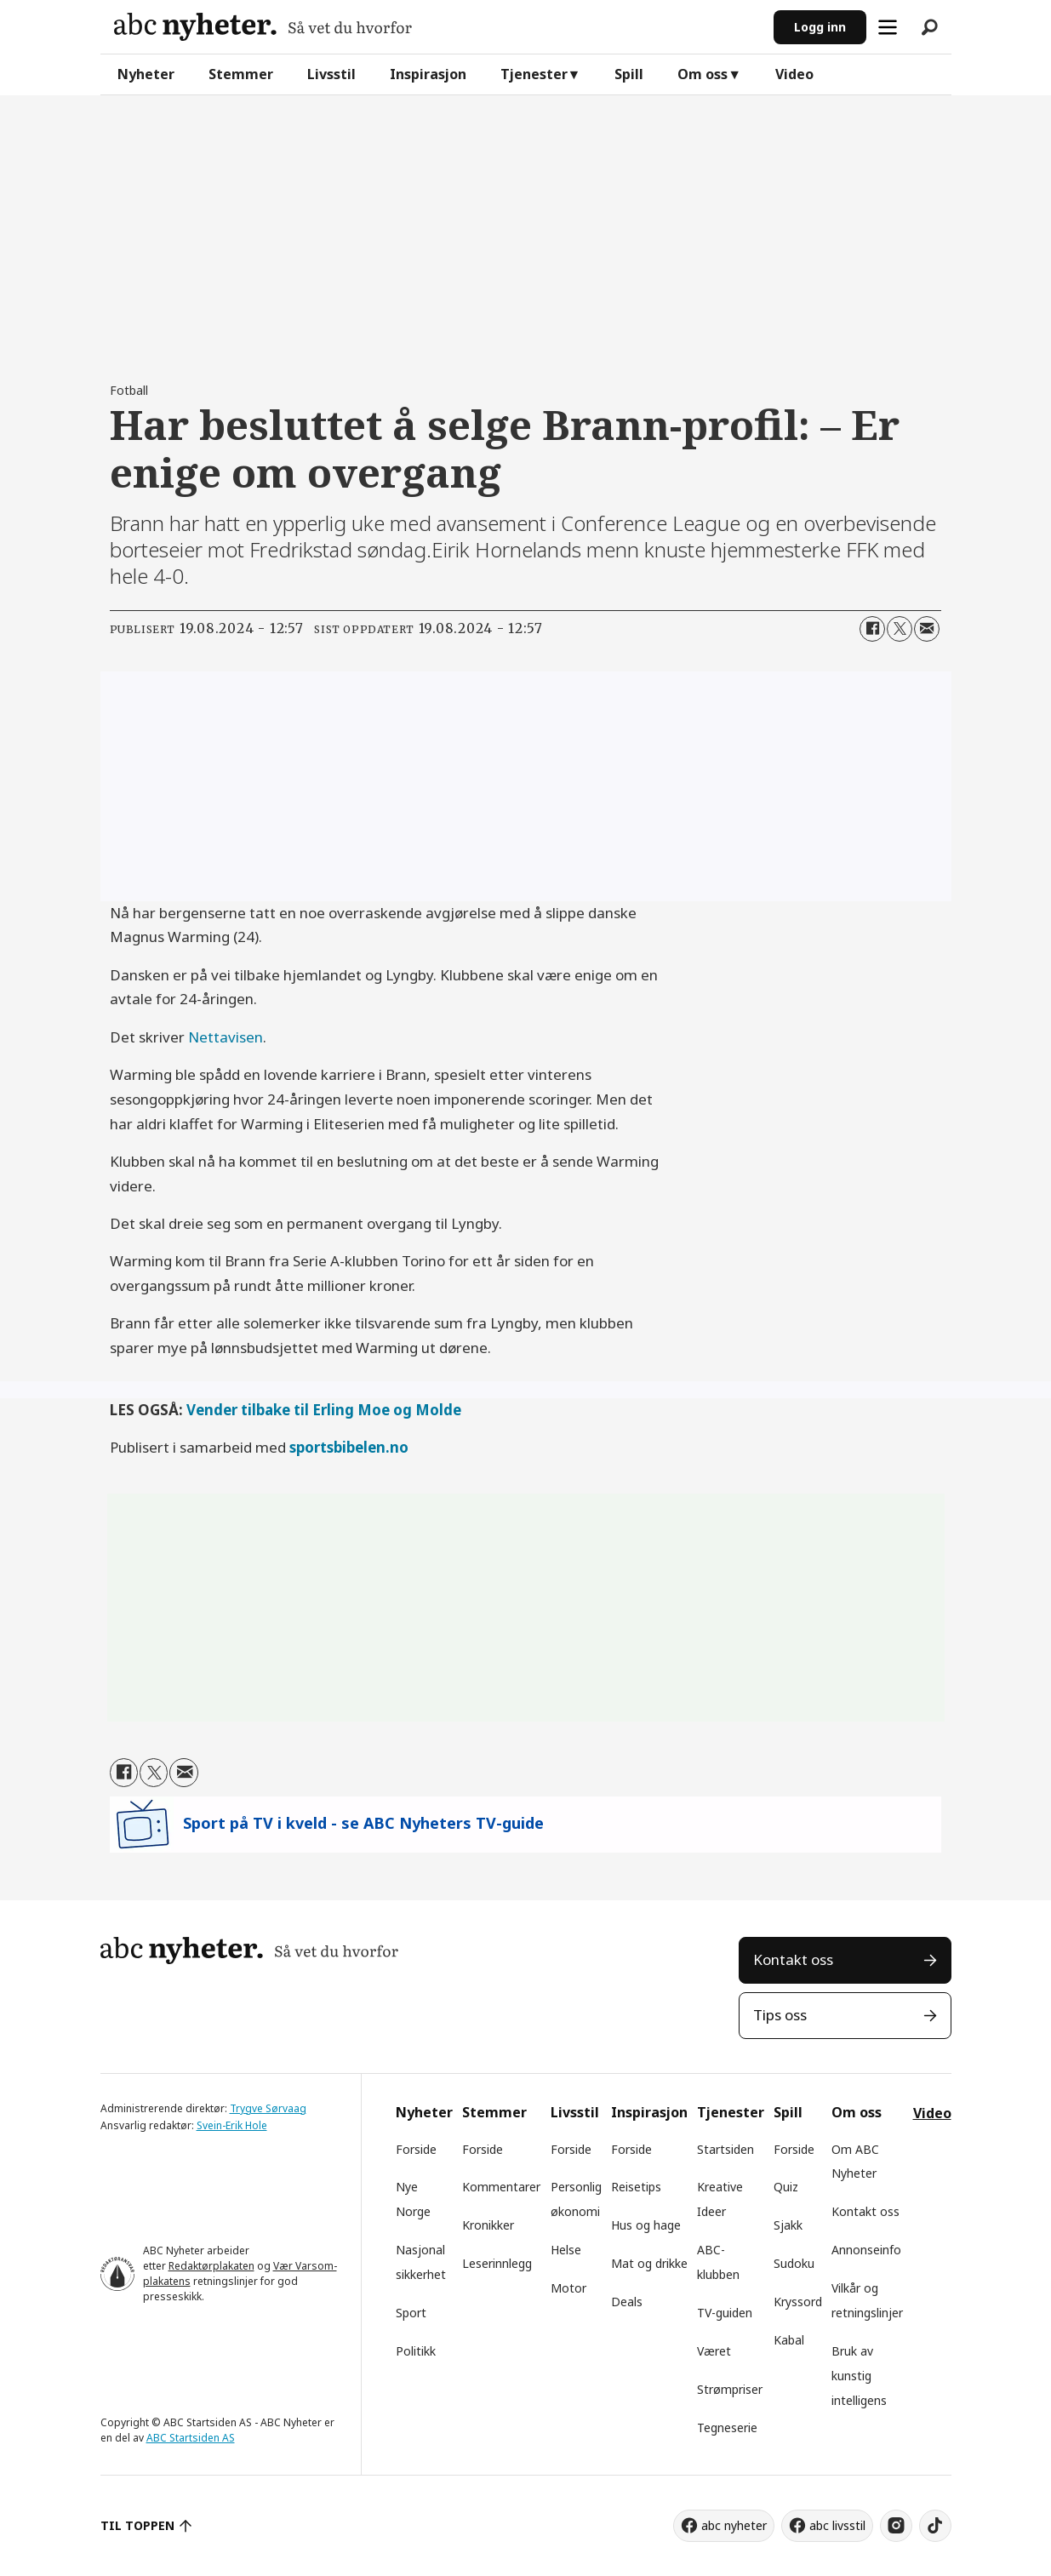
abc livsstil (837, 2525)
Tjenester (534, 74)
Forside (416, 2149)
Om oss (702, 74)
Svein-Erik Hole (232, 2125)
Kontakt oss (793, 1959)
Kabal (789, 2340)
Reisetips (636, 2187)
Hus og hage (646, 2225)
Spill (628, 74)
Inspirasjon (428, 74)
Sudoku (794, 2263)
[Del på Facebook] (872, 629)
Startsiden (725, 2149)
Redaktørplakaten (211, 2266)
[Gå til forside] (263, 27)
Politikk (416, 2351)
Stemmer (240, 74)
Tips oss (780, 2015)
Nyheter (145, 74)
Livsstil (331, 74)
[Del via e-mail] (927, 629)
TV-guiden (724, 2313)
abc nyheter (734, 2525)
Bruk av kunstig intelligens (859, 2375)
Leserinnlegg (497, 2263)
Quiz (786, 2187)
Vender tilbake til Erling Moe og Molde (323, 1409)
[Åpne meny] (887, 27)
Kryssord (798, 2301)
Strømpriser (730, 2389)
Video (794, 74)
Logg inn (820, 27)
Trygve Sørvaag (268, 2108)
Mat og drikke (649, 2263)
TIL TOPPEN (137, 2525)
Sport (411, 2313)
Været (714, 2351)
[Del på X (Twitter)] (899, 629)
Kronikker (488, 2225)
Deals (627, 2301)
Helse (566, 2250)
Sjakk (788, 2225)
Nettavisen (225, 1037)
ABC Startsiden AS (190, 2437)
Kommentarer (501, 2187)
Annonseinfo (866, 2250)
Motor (568, 2288)
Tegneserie (727, 2427)
